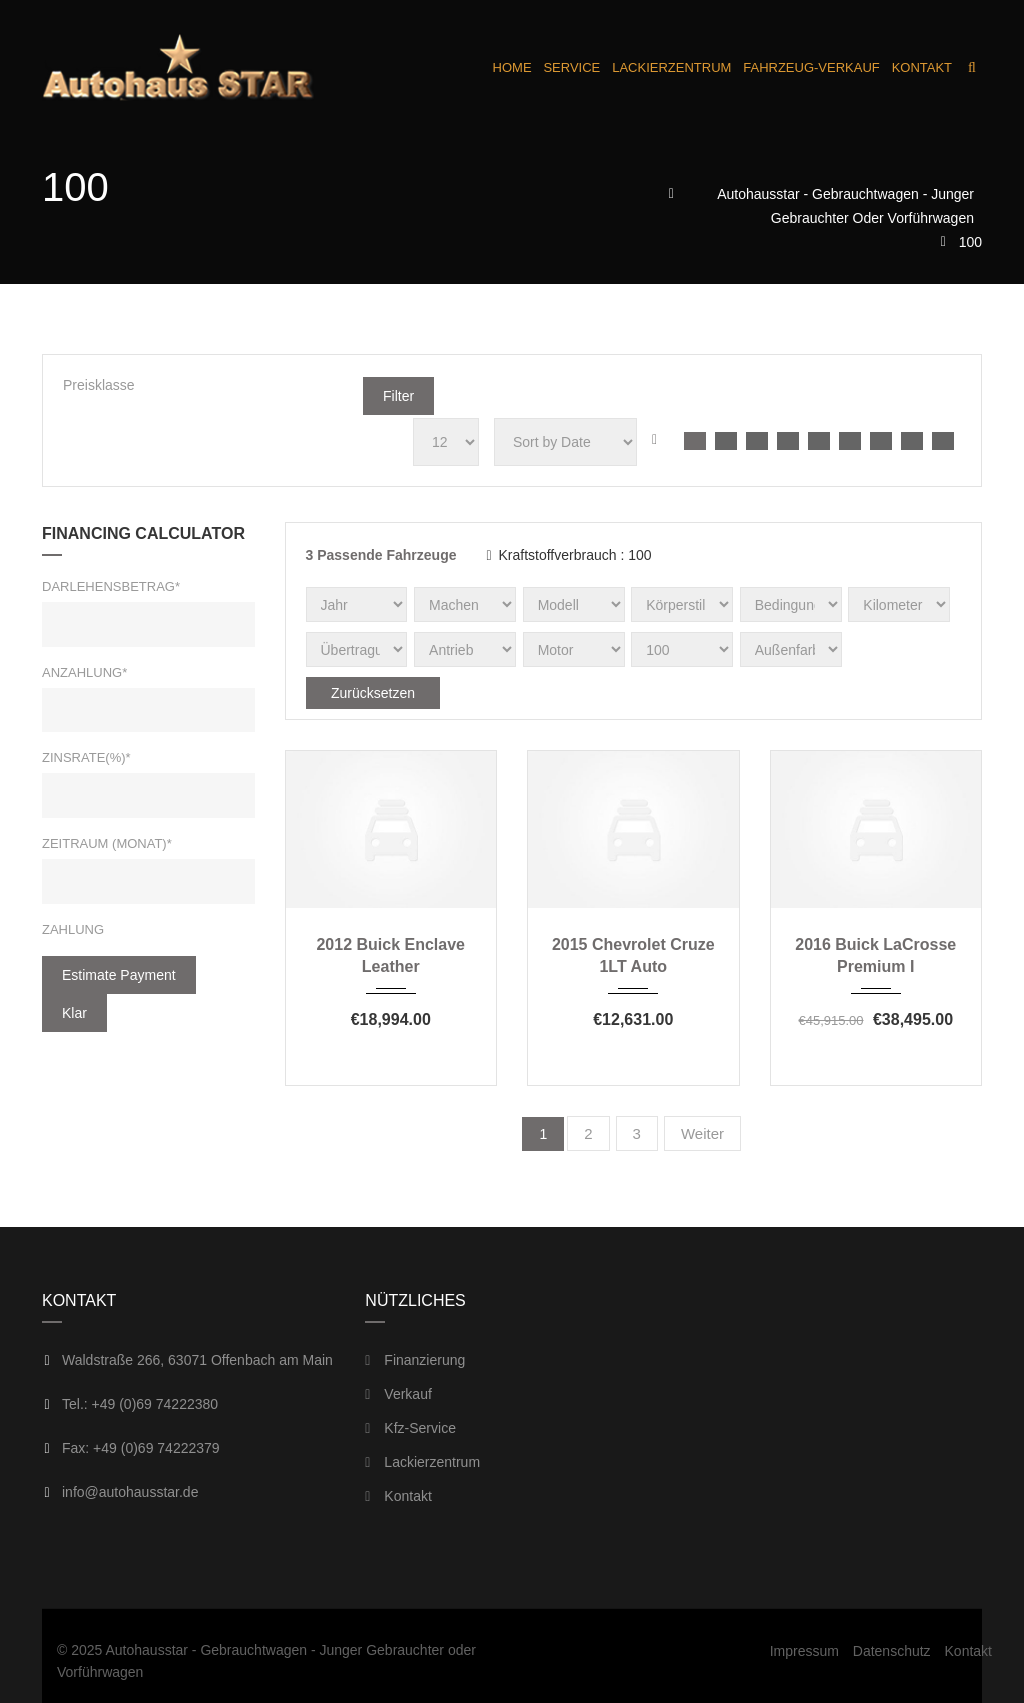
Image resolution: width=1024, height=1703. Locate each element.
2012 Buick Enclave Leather (390, 955)
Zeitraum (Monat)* (107, 843)
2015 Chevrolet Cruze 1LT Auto (633, 955)
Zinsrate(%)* (86, 757)
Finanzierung (415, 1360)
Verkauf (398, 1394)
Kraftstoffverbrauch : (568, 555)
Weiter (702, 1133)
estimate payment (119, 975)
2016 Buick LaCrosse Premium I (875, 955)
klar (74, 1013)
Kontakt (398, 1496)
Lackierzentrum (422, 1462)
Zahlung (73, 929)
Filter (398, 396)
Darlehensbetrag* (111, 586)
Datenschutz (892, 1651)
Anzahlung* (84, 672)
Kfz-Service (410, 1428)
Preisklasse (99, 385)
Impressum (804, 1651)
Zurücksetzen (373, 693)
